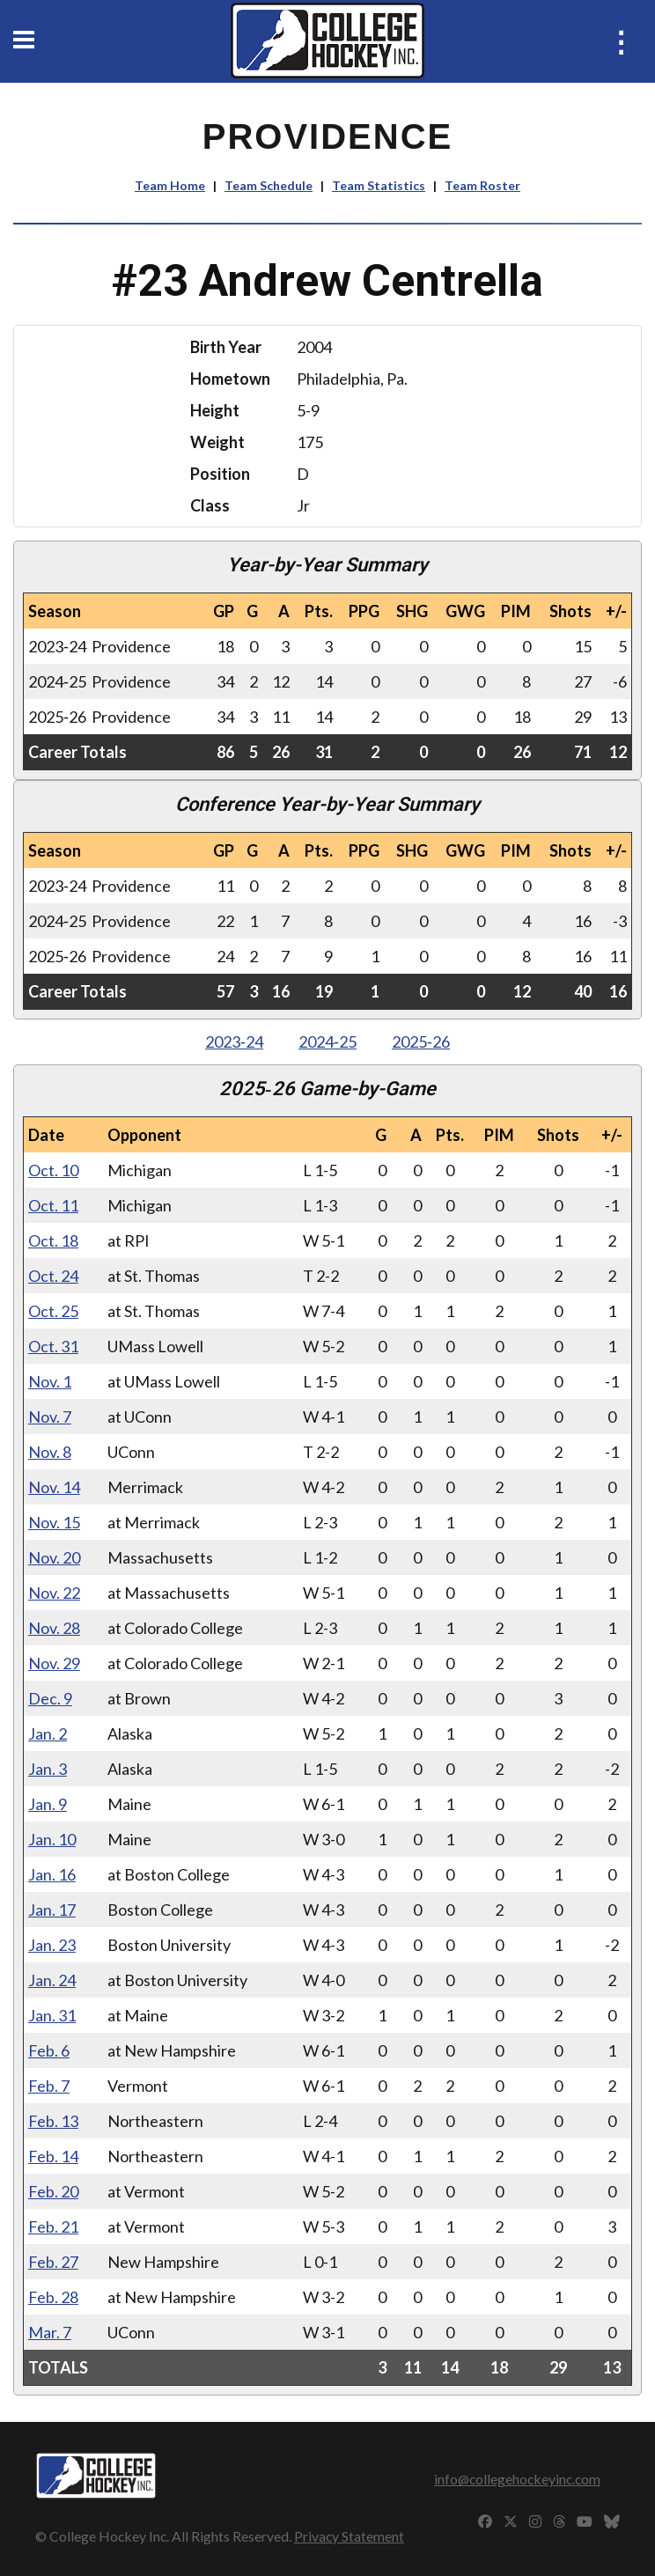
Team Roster (482, 185)
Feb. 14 (53, 2156)
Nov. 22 (54, 1592)
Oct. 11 (53, 1205)
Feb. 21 (53, 2226)
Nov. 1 (49, 1381)
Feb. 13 (53, 2121)
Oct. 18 (53, 1240)
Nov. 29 (54, 1663)
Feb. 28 (53, 2297)
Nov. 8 (49, 1451)
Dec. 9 (50, 1698)
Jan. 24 (52, 1980)
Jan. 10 (52, 1839)
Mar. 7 (49, 2332)
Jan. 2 (47, 1733)
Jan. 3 (47, 1768)
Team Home (170, 185)
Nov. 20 (54, 1557)
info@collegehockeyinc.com (517, 2478)
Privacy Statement (349, 2536)
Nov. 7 (49, 1416)
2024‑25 (327, 1041)
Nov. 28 (54, 1628)
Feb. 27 (53, 2261)
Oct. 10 (53, 1170)
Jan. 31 (52, 2015)
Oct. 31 (53, 1346)
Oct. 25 (53, 1311)
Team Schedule (268, 185)
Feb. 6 (49, 2050)
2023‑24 (234, 1041)
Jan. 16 (52, 1874)
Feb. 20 (53, 2191)
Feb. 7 (49, 2085)
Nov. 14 (54, 1487)
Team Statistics (378, 185)
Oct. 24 (53, 1275)
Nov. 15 (54, 1522)
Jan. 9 (47, 1804)
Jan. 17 (52, 1909)
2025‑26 (421, 1041)
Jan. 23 (52, 1944)
